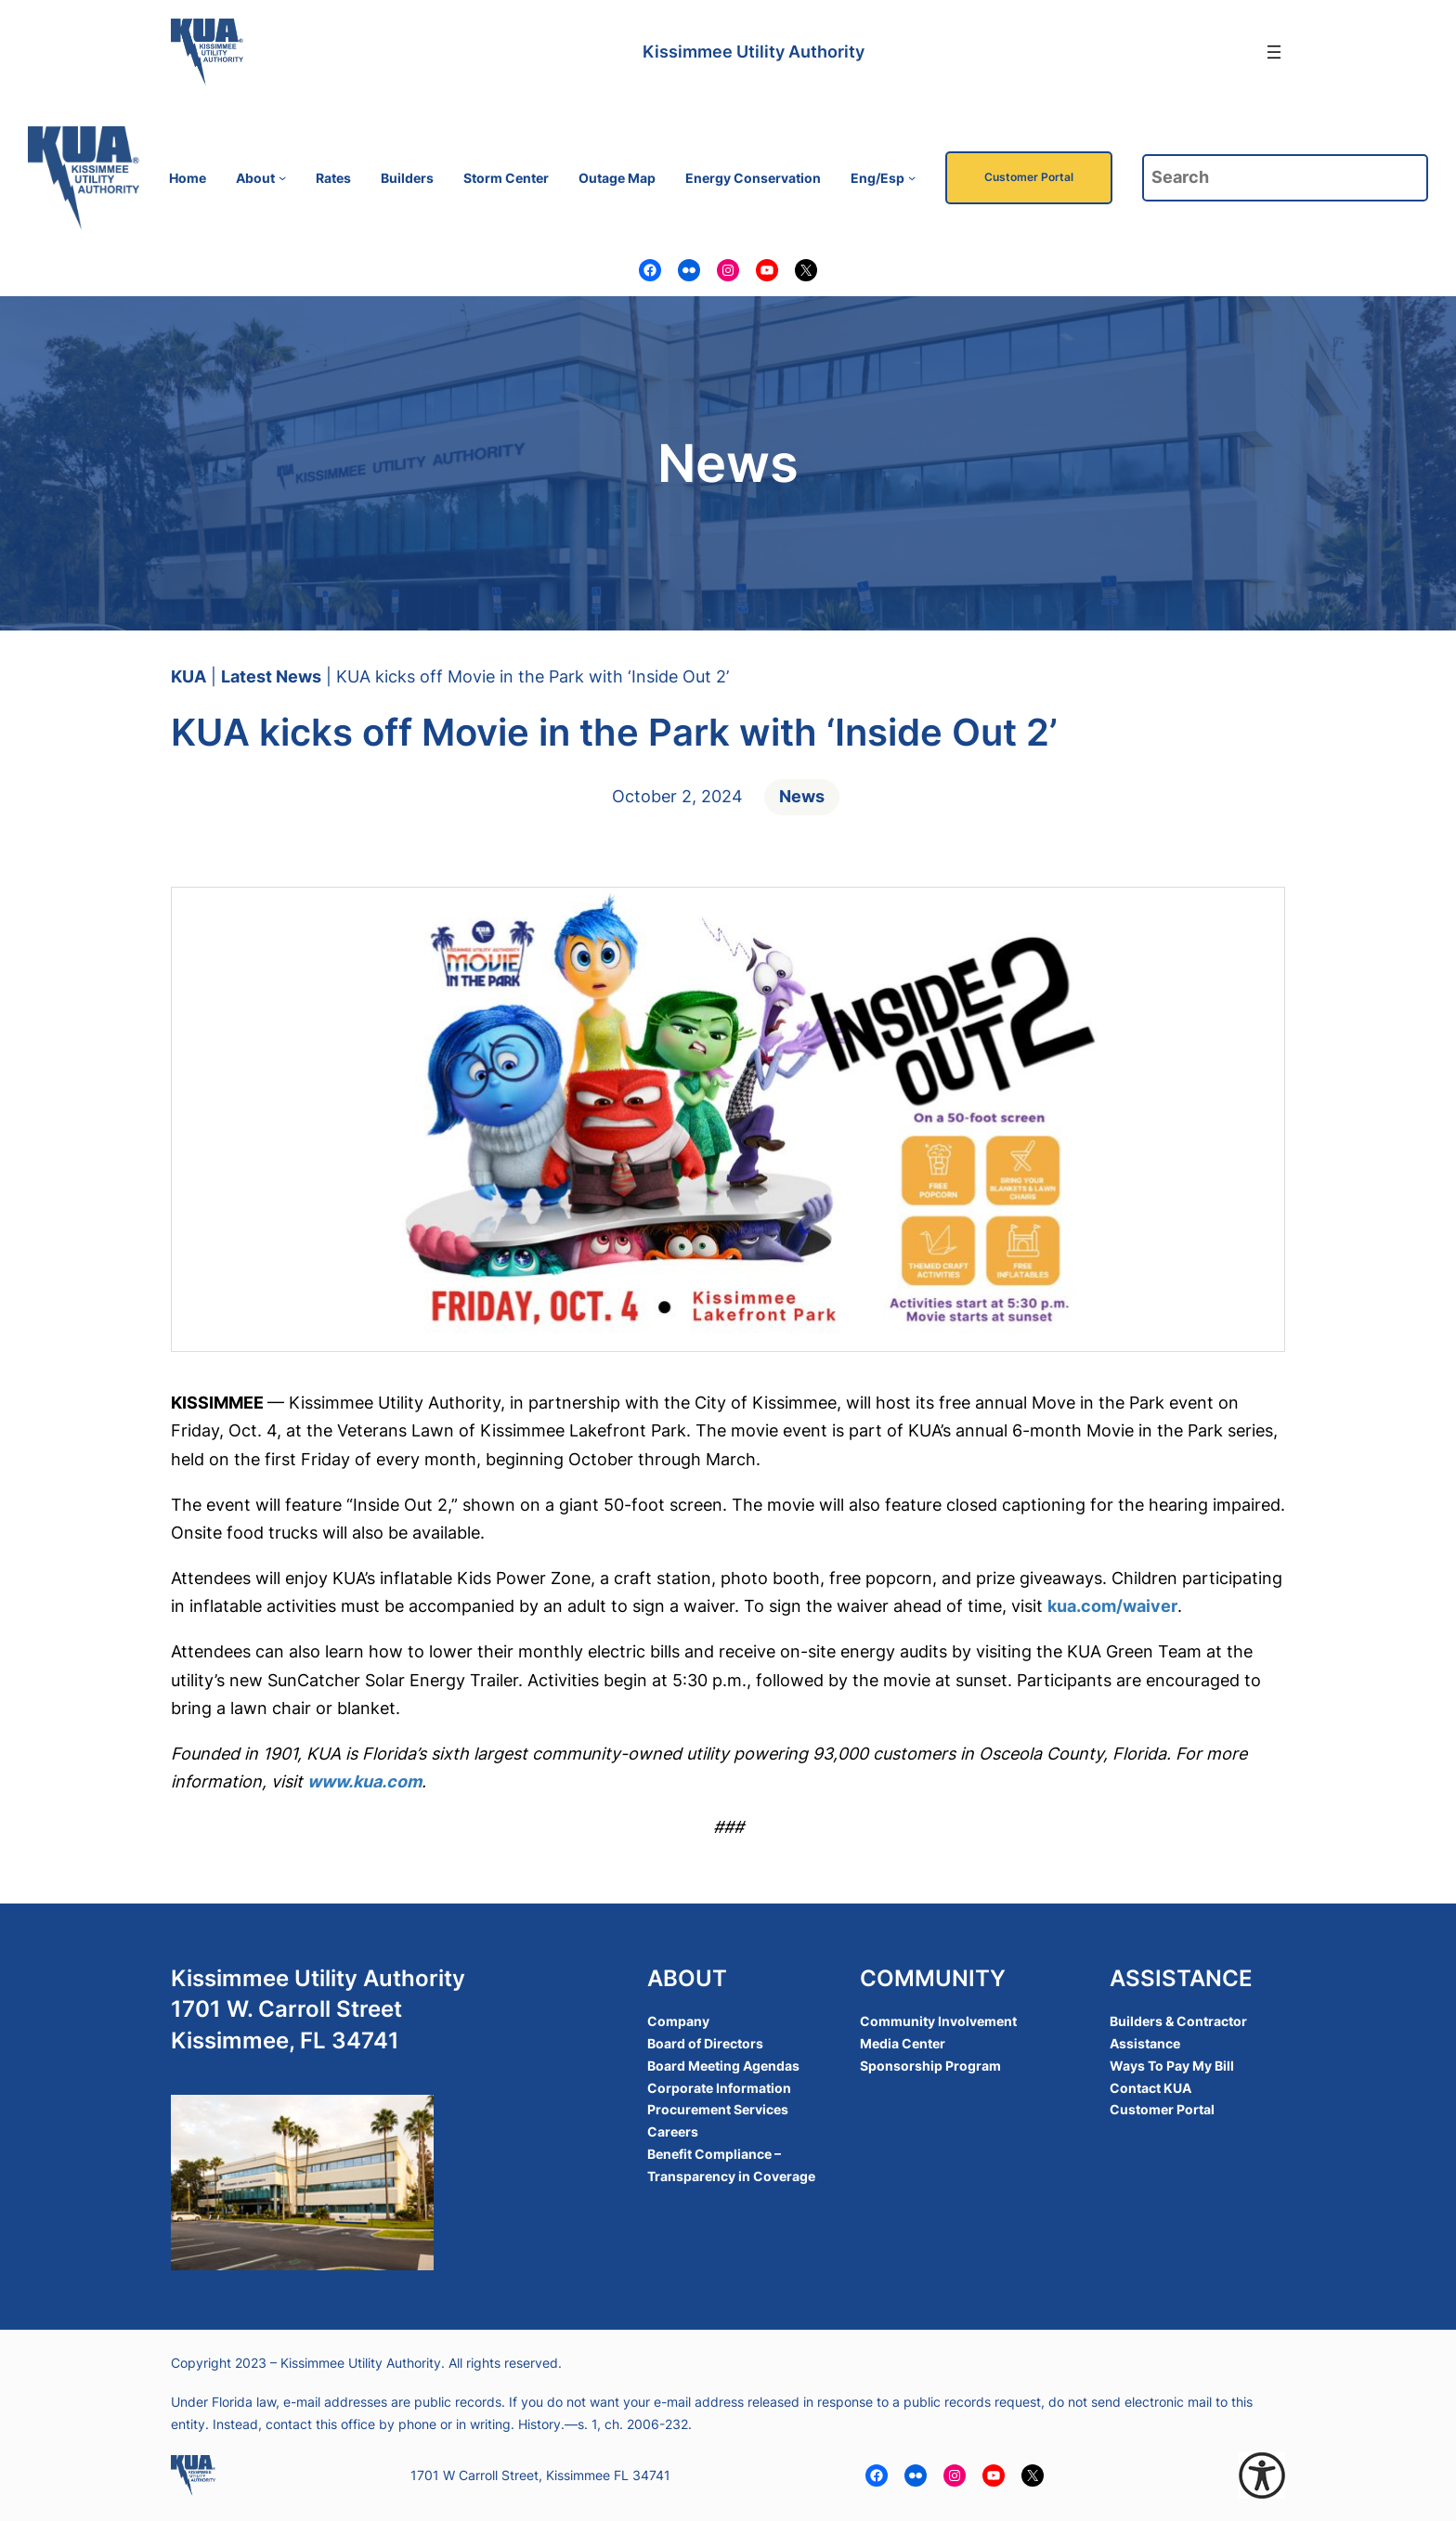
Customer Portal (1028, 177)
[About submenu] (282, 177)
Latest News (271, 676)
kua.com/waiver (1112, 1606)
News (802, 796)
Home (187, 178)
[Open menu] (1274, 52)
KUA (188, 676)
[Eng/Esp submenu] (912, 177)
